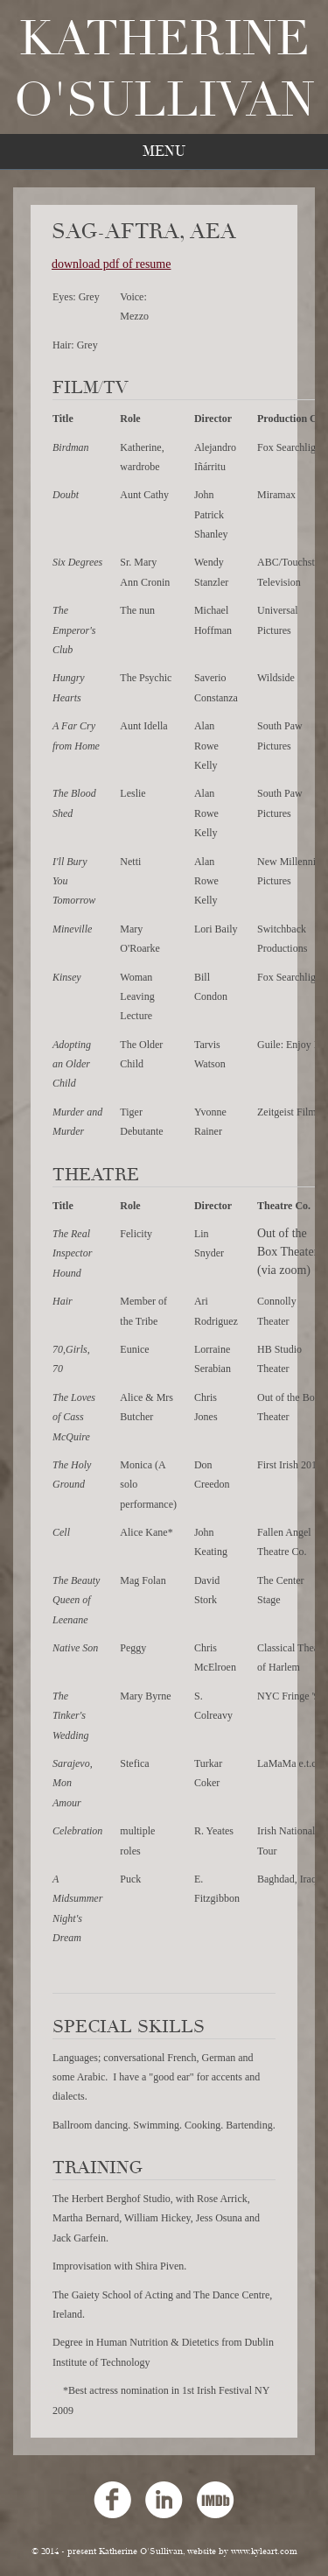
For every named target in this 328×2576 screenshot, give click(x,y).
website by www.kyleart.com (242, 2551)
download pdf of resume (111, 264)
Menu (164, 151)
